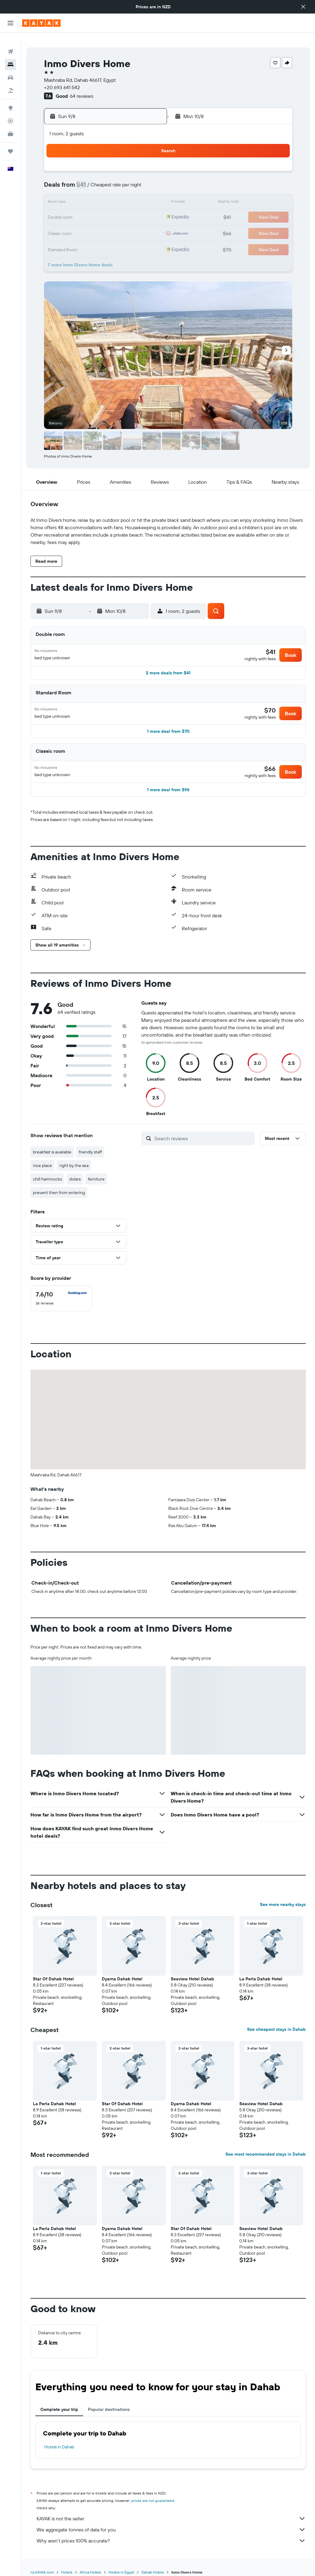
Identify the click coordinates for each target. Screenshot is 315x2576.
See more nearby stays (283, 1908)
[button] (303, 6)
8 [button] (132, 178)
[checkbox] (61, 1302)
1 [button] (133, 164)
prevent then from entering (59, 1196)
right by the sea (74, 1169)
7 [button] (118, 178)
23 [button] (147, 208)
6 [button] (103, 178)
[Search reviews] (203, 1142)
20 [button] (103, 208)
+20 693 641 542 (62, 77)
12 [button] (88, 193)
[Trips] (10, 141)
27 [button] (103, 223)
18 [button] (73, 208)
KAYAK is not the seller (171, 2522)
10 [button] (59, 193)
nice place (42, 1169)
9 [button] (147, 178)
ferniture (96, 1183)
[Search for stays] (10, 55)
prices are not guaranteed (152, 2504)
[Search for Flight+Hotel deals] (10, 80)
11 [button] (73, 193)
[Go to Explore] (10, 98)
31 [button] (59, 237)
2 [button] (147, 164)
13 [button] (103, 193)
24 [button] (59, 223)
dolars (75, 1183)
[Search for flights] (10, 42)
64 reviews (81, 86)
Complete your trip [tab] (59, 2413)
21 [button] (118, 208)
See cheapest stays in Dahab (276, 2033)
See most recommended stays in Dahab (265, 2158)
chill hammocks (47, 1183)
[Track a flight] (10, 111)
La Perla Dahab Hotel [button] (260, 1983)
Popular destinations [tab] (109, 2413)
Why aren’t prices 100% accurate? (171, 2544)
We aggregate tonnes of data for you (171, 2533)
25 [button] (73, 223)
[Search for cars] (10, 68)
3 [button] (59, 178)
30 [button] (147, 223)
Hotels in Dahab (59, 2451)
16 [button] (147, 193)
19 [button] (88, 208)
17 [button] (59, 208)
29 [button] (132, 223)
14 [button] (118, 193)
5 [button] (88, 178)
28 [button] (118, 223)
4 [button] (73, 178)
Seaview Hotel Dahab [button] (192, 1983)
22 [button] (132, 208)
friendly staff (90, 1156)
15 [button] (132, 193)
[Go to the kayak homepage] (41, 23)
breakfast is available (52, 1156)
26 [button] (88, 223)
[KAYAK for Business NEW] (10, 124)
